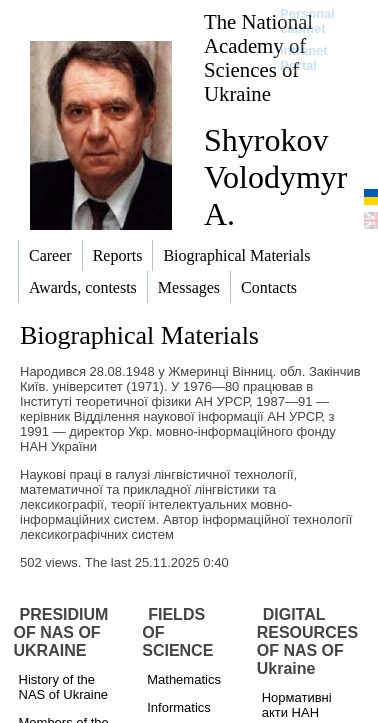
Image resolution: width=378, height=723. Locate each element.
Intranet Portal (304, 58)
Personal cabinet (307, 21)
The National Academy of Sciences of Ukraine (258, 57)
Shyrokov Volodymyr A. (275, 177)
